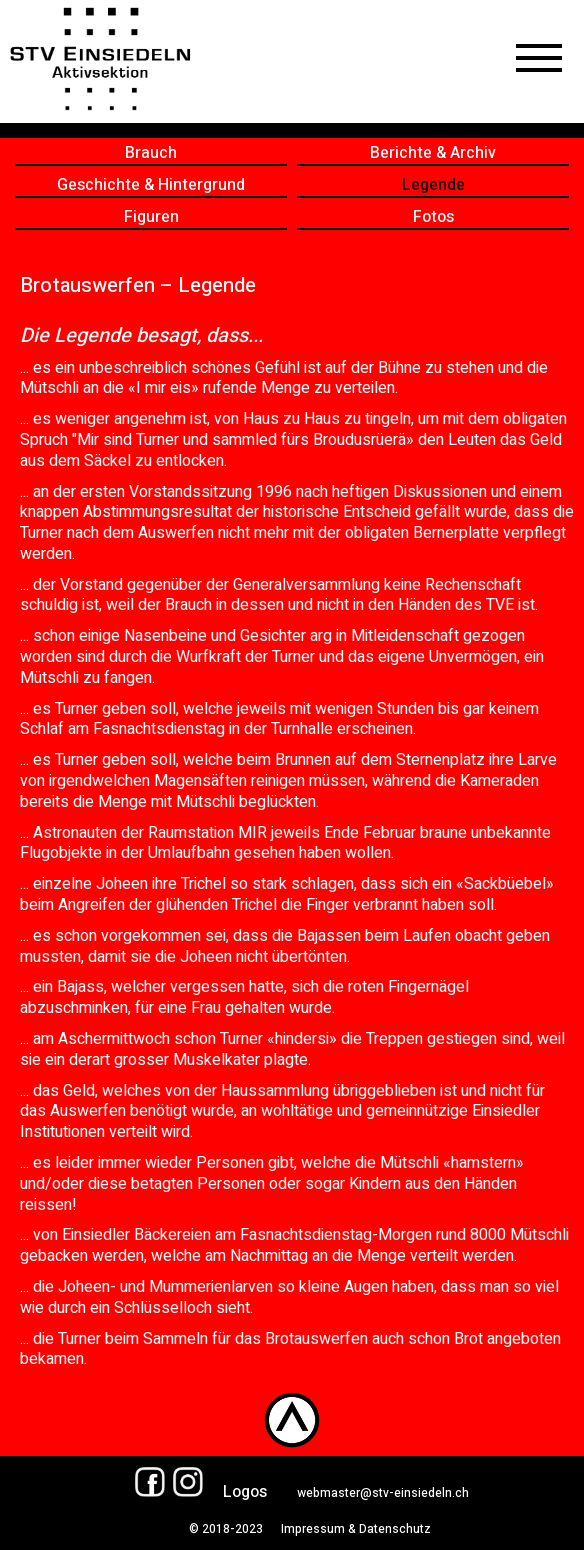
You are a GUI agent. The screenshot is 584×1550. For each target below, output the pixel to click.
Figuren (151, 217)
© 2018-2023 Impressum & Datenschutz (302, 1529)
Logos (245, 1492)
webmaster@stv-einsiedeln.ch (383, 1493)
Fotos (433, 217)
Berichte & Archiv (433, 153)
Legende (433, 185)
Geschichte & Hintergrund (151, 185)
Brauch (151, 153)
